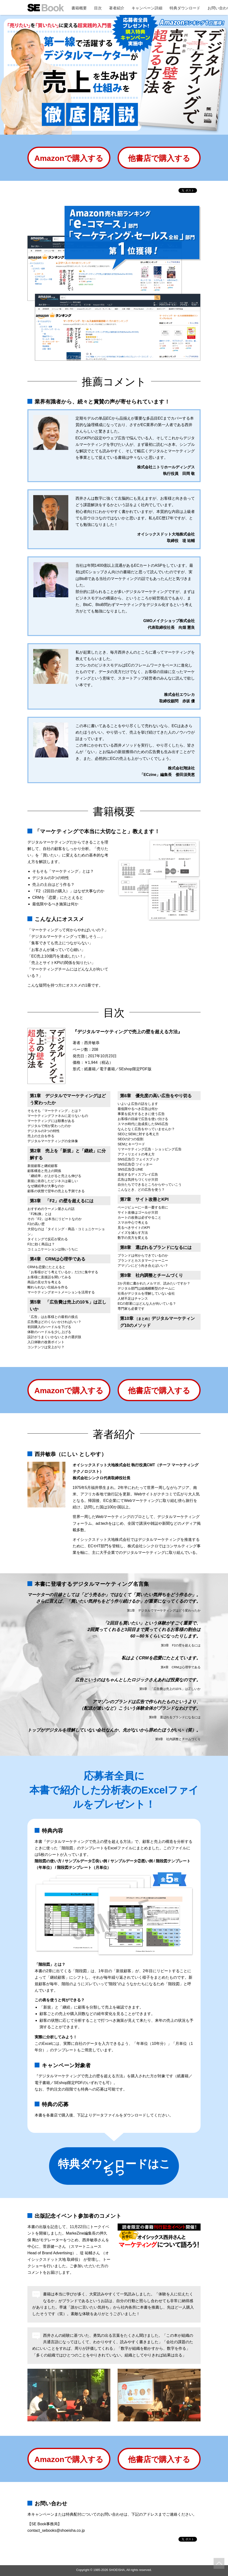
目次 (98, 8)
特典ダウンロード (185, 8)
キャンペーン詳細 (147, 8)
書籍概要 (79, 8)
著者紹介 (116, 8)
